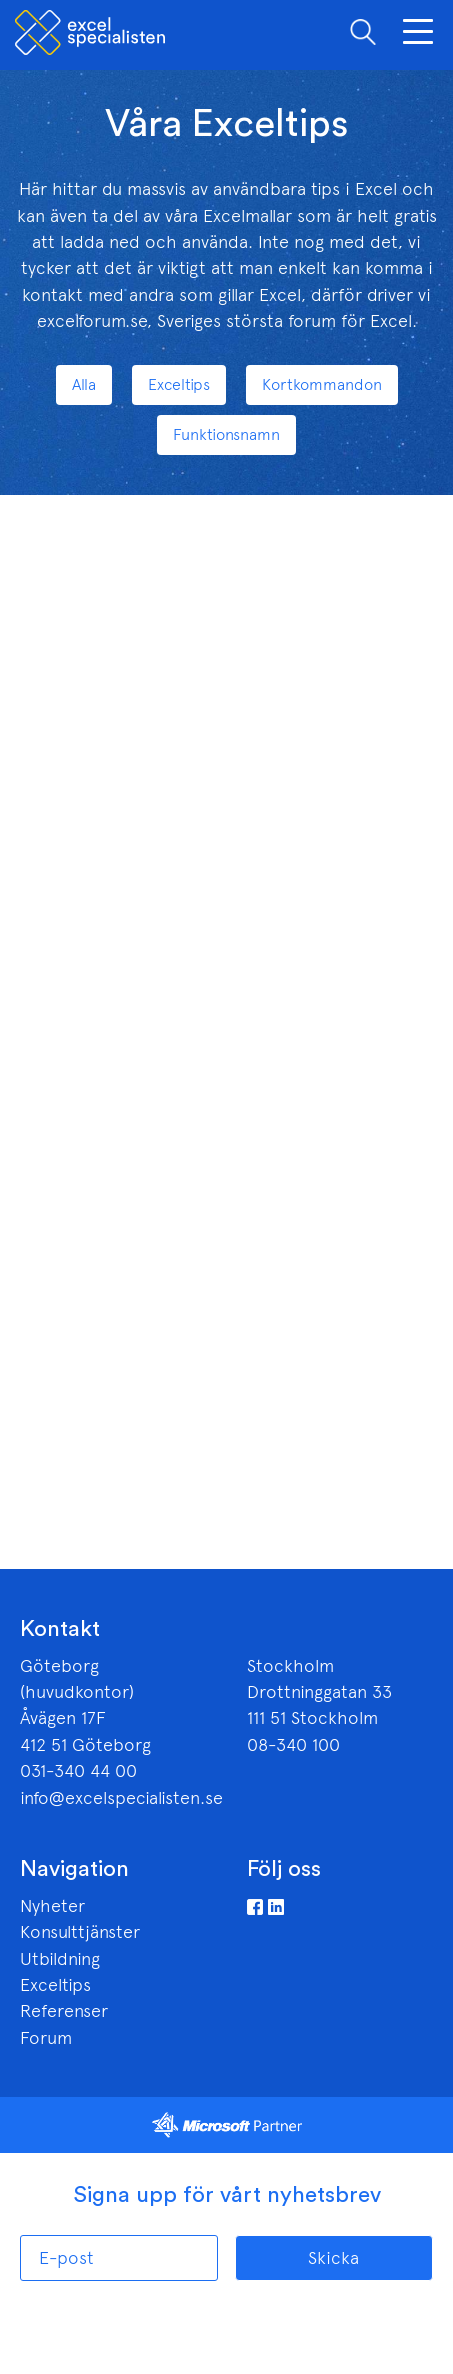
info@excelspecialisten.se (121, 1798)
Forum (46, 2038)
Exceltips (55, 1985)
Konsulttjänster (80, 1932)
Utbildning (60, 1959)
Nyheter (52, 1906)
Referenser (64, 2011)
